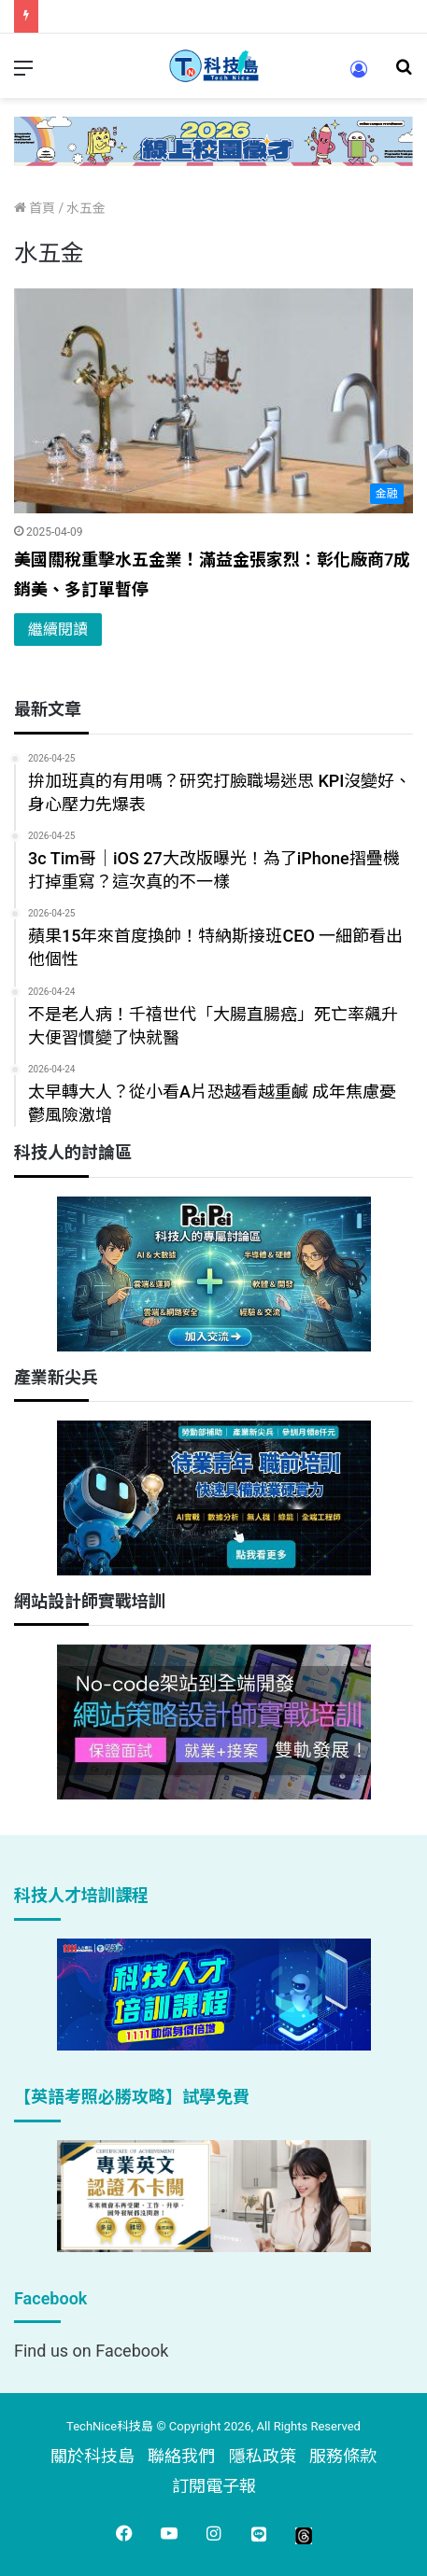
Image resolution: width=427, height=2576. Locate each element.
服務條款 (343, 2456)
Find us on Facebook (91, 2350)
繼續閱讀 (58, 629)
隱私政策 (262, 2456)
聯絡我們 (181, 2456)
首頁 (34, 208)
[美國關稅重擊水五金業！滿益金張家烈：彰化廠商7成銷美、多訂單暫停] (213, 400)
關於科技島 (92, 2456)
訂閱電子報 (214, 2486)
